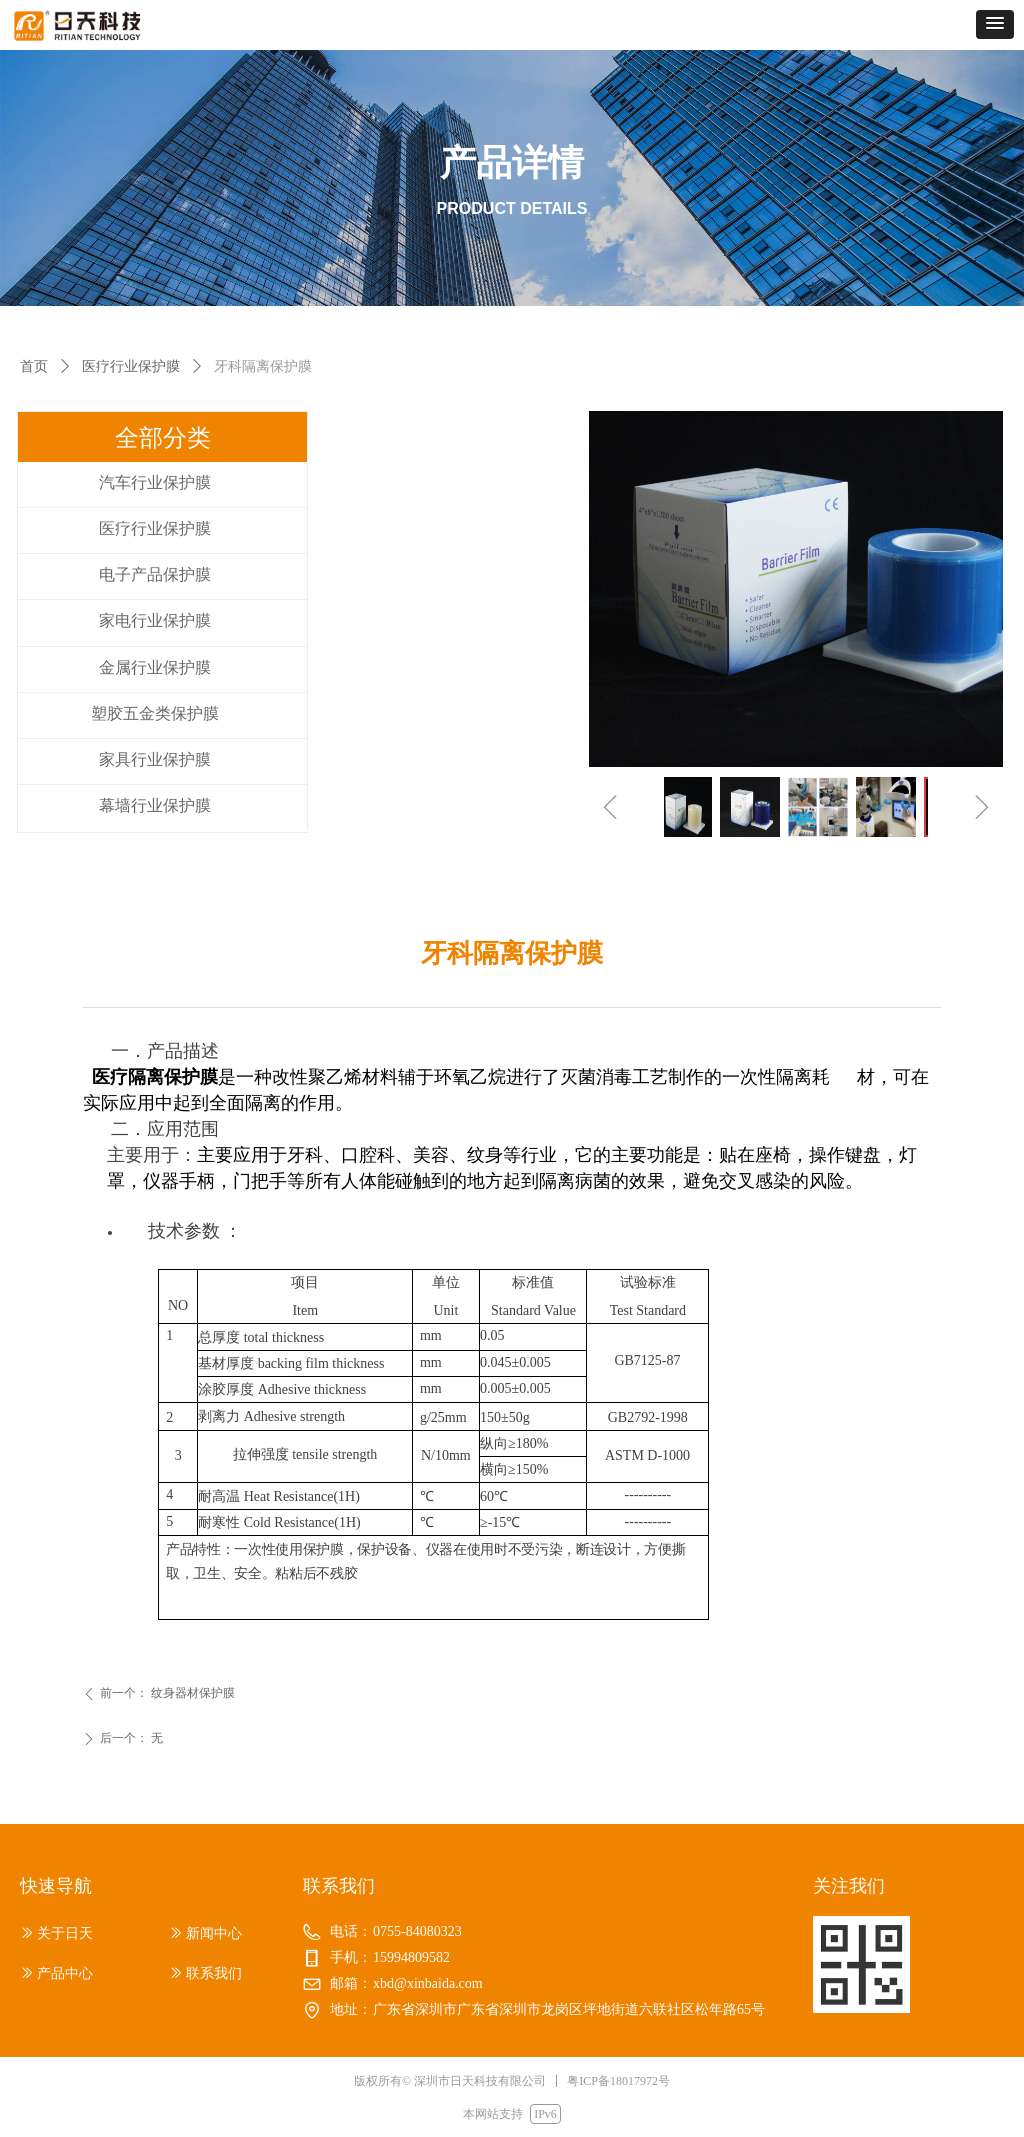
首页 (34, 366)
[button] (995, 24)
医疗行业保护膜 (131, 366)
